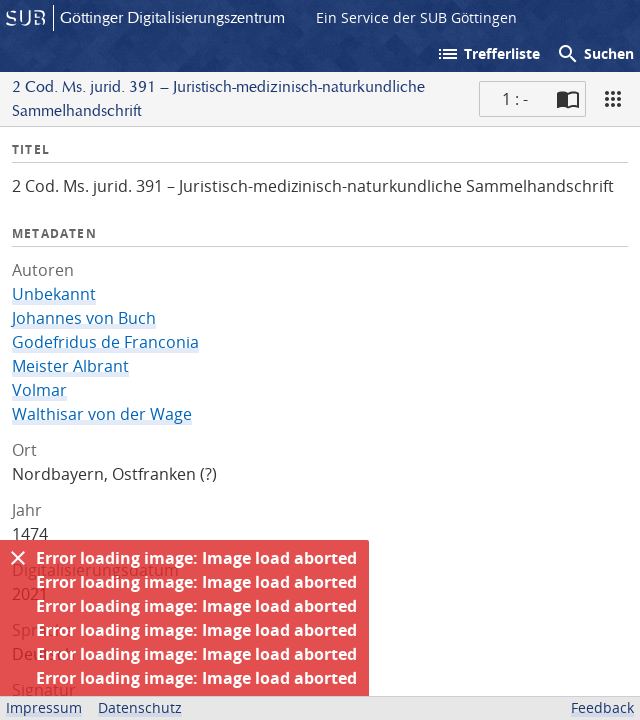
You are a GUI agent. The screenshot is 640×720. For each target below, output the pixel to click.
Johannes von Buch (84, 318)
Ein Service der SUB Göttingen (416, 17)
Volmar (39, 390)
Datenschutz (140, 707)
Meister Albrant (70, 366)
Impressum (44, 707)
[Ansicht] (613, 99)
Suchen (595, 54)
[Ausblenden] (18, 558)
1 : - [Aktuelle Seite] (515, 99)
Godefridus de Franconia (105, 342)
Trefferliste (488, 54)
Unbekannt (54, 294)
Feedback (602, 707)
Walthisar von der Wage (102, 414)
